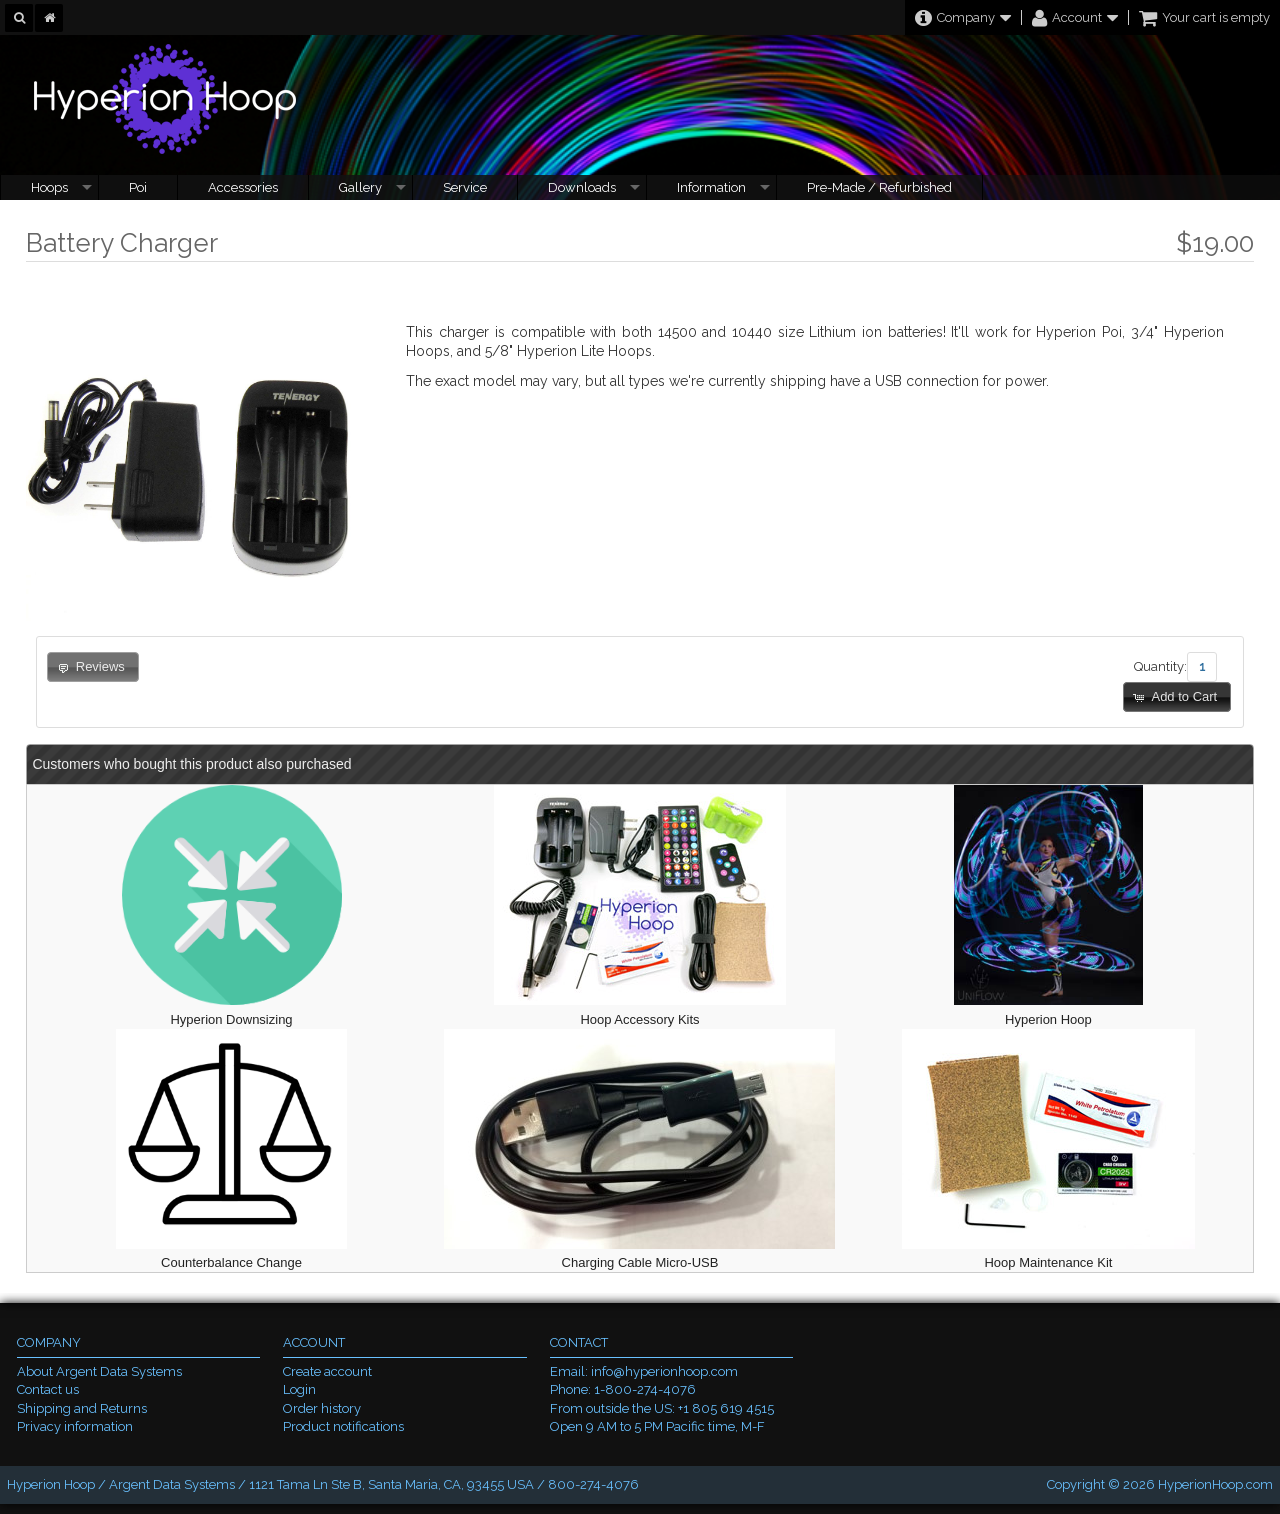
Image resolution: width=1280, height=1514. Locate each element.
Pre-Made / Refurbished (879, 187)
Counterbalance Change (231, 1262)
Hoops (49, 187)
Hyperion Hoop (1048, 1019)
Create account (327, 1371)
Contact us (48, 1389)
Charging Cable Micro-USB (640, 1262)
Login (299, 1389)
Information (711, 187)
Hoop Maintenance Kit (1048, 1262)
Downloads (582, 187)
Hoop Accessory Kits (639, 1019)
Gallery (360, 187)
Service (465, 187)
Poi (138, 187)
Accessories (243, 187)
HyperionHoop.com (1215, 1484)
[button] (1177, 697)
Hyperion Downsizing (231, 1019)
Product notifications (343, 1426)
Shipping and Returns (82, 1408)
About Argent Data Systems (99, 1371)
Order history (322, 1408)
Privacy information (75, 1426)
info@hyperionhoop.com (664, 1371)
